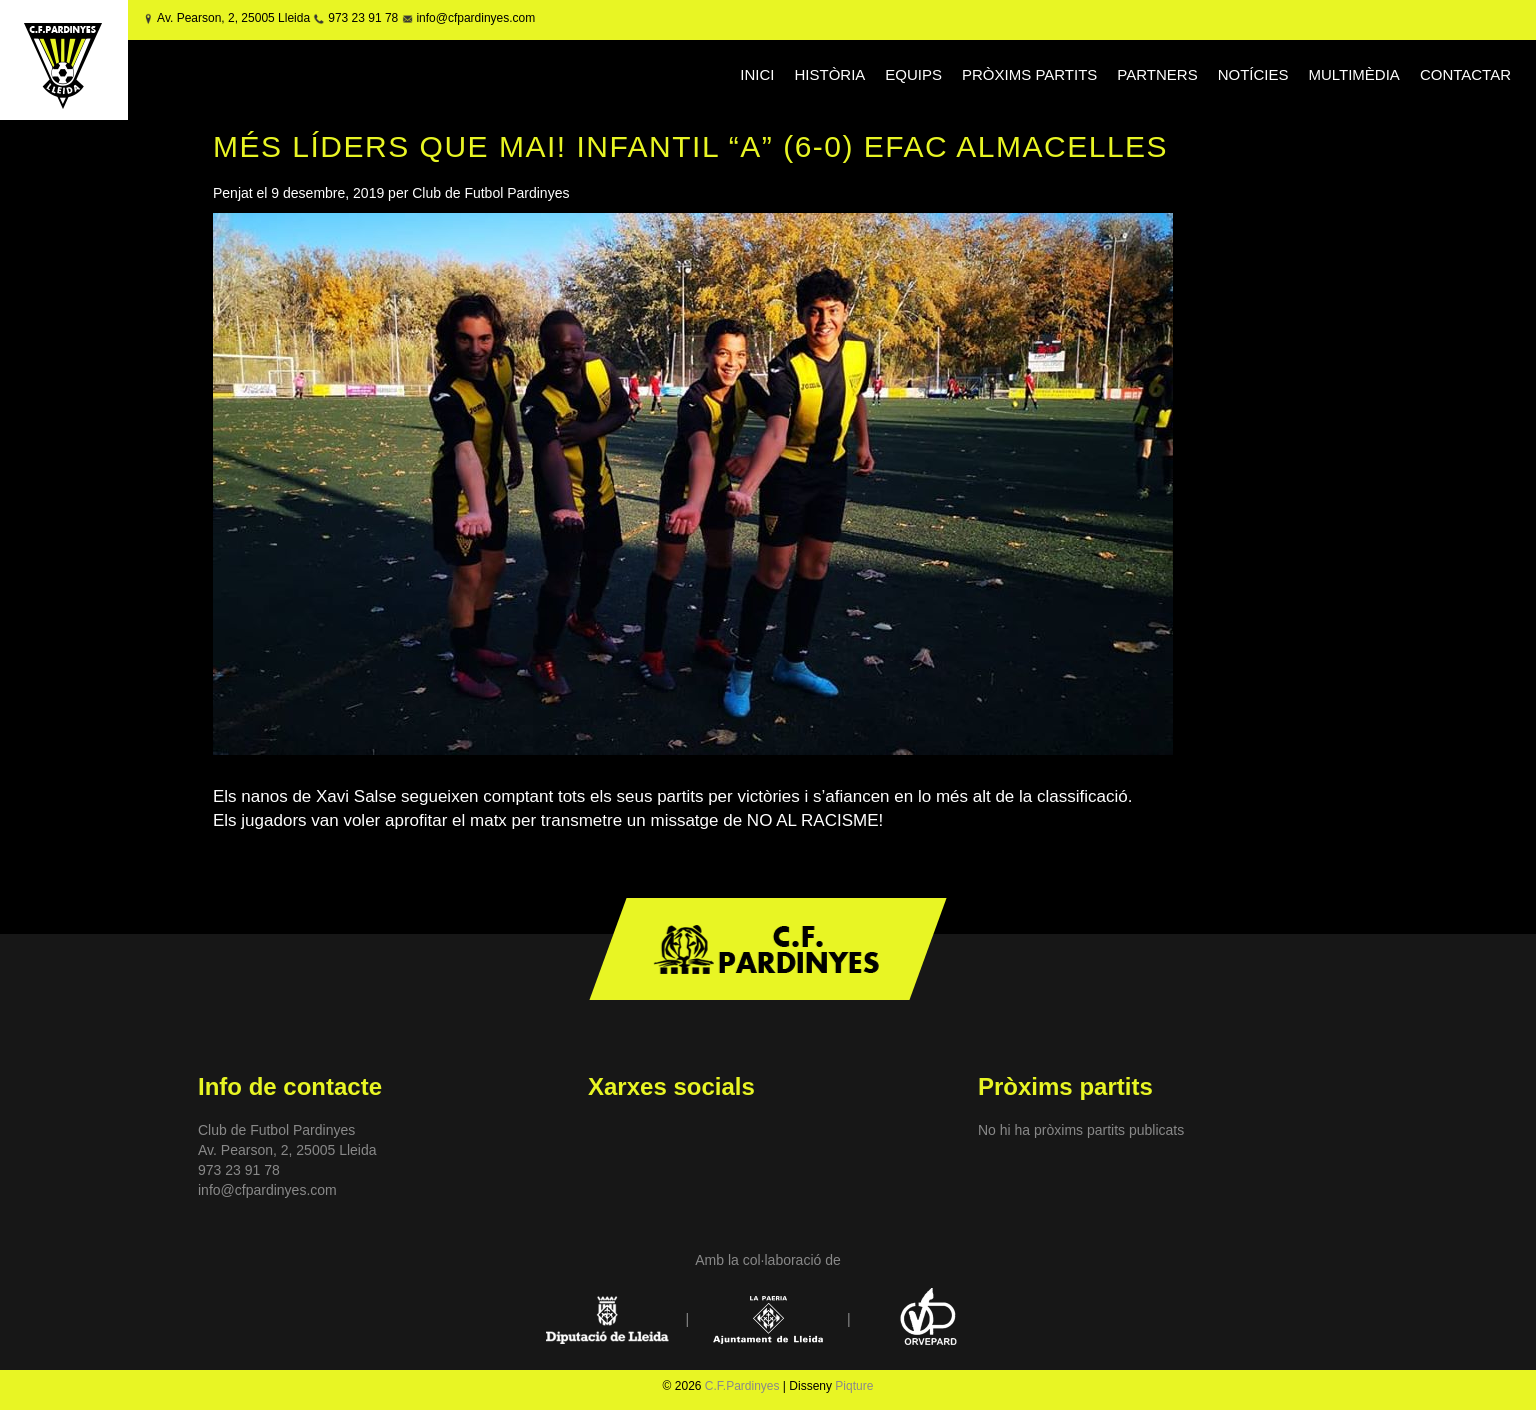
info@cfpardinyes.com (474, 18)
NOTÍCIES (1253, 74)
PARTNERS (1157, 74)
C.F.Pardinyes (742, 1386)
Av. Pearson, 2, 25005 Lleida (233, 18)
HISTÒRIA (830, 74)
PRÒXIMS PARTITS (1029, 74)
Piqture (854, 1386)
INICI (757, 74)
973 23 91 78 (363, 18)
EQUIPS (913, 74)
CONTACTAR (1465, 74)
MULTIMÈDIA (1353, 74)
